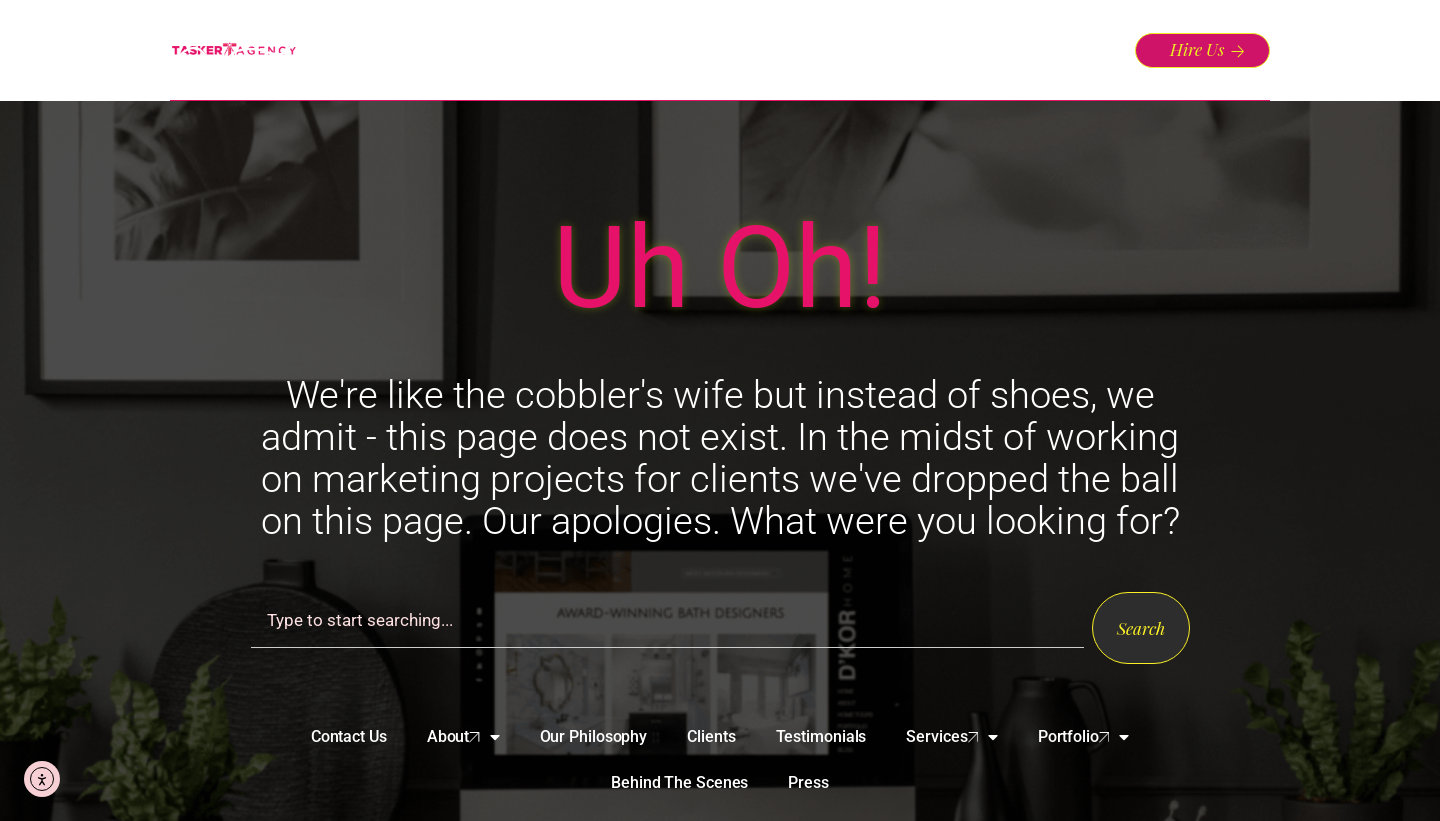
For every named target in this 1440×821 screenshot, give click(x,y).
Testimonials (821, 736)
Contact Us (349, 736)
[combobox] (667, 620)
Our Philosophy (594, 736)
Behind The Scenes (679, 782)
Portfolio (1083, 737)
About (463, 737)
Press (808, 782)
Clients (711, 736)
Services (951, 737)
